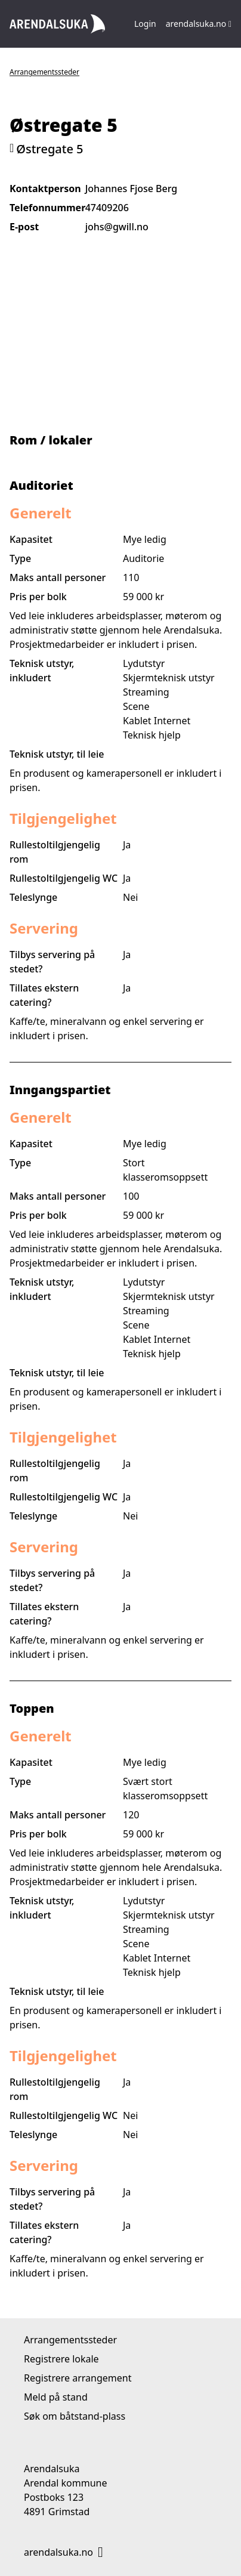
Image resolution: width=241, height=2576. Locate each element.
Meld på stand (56, 2397)
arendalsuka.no (198, 23)
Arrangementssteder (44, 72)
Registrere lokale (61, 2358)
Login (145, 23)
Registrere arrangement (77, 2378)
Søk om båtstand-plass (74, 2416)
